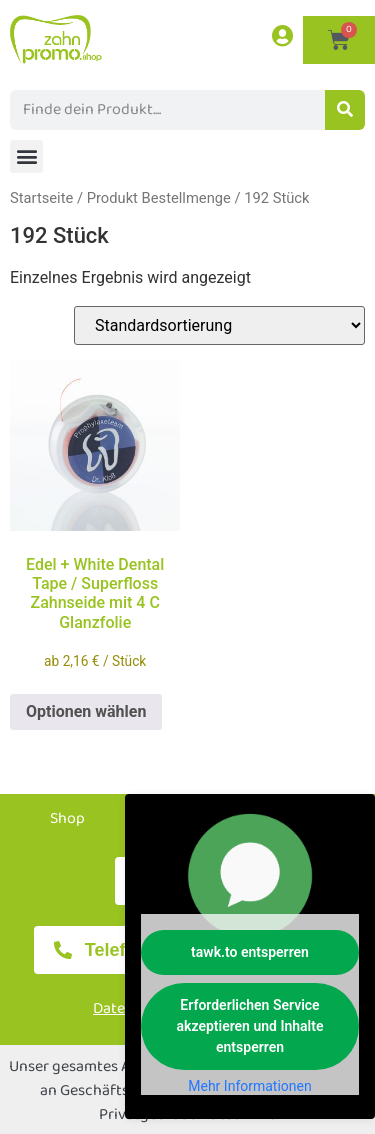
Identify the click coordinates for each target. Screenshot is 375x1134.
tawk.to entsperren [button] (250, 952)
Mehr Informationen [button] (249, 1086)
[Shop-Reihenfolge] (219, 325)
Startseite (41, 198)
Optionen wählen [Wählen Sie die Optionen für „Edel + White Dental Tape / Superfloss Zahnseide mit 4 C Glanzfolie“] (86, 711)
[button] (26, 156)
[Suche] (345, 110)
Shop (67, 818)
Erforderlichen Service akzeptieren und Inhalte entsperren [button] (250, 1026)
